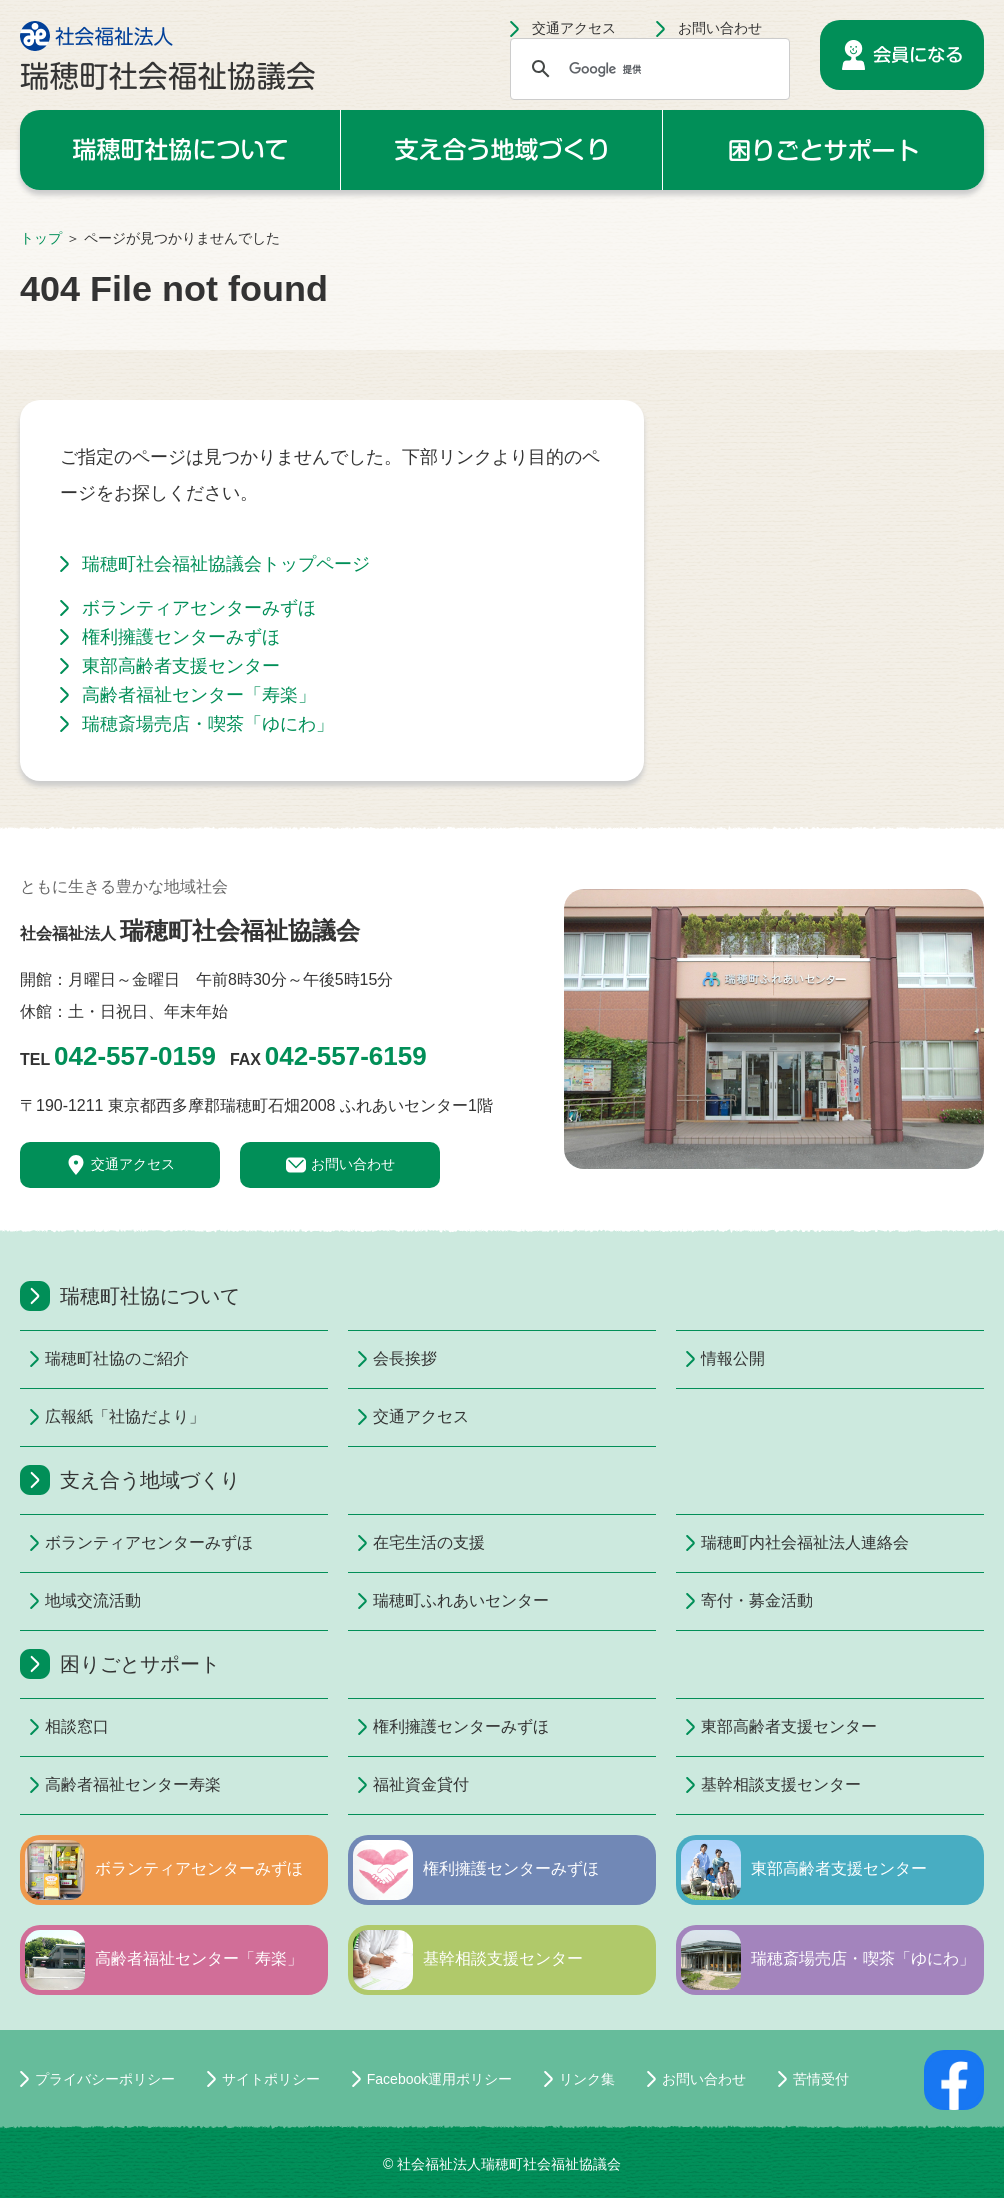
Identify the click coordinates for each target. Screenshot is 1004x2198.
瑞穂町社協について (180, 150)
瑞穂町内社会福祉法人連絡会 (733, 1542)
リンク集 (587, 2079)
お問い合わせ (720, 28)
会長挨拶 (405, 1358)
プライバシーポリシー (105, 2079)
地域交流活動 (77, 1600)
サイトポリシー (271, 2079)
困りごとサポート (823, 150)
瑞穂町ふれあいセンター (405, 1600)
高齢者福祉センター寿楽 (77, 1784)
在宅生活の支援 (405, 1542)
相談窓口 (77, 1726)
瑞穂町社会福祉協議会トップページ (226, 564)
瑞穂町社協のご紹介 (77, 1358)
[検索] (647, 69)
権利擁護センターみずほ (181, 637)
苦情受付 (821, 2079)
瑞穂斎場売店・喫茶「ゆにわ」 (208, 724)
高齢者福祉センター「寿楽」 (199, 695)
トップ (41, 238)
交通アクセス (574, 28)
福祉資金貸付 (405, 1784)
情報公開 (733, 1358)
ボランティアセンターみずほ (199, 608)
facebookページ (954, 2080)
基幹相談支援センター (733, 1784)
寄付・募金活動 (733, 1600)
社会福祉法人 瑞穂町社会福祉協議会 (167, 55)
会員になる (902, 55)
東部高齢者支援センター (181, 666)
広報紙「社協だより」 (77, 1416)
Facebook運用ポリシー (439, 2079)
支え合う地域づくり (501, 150)
